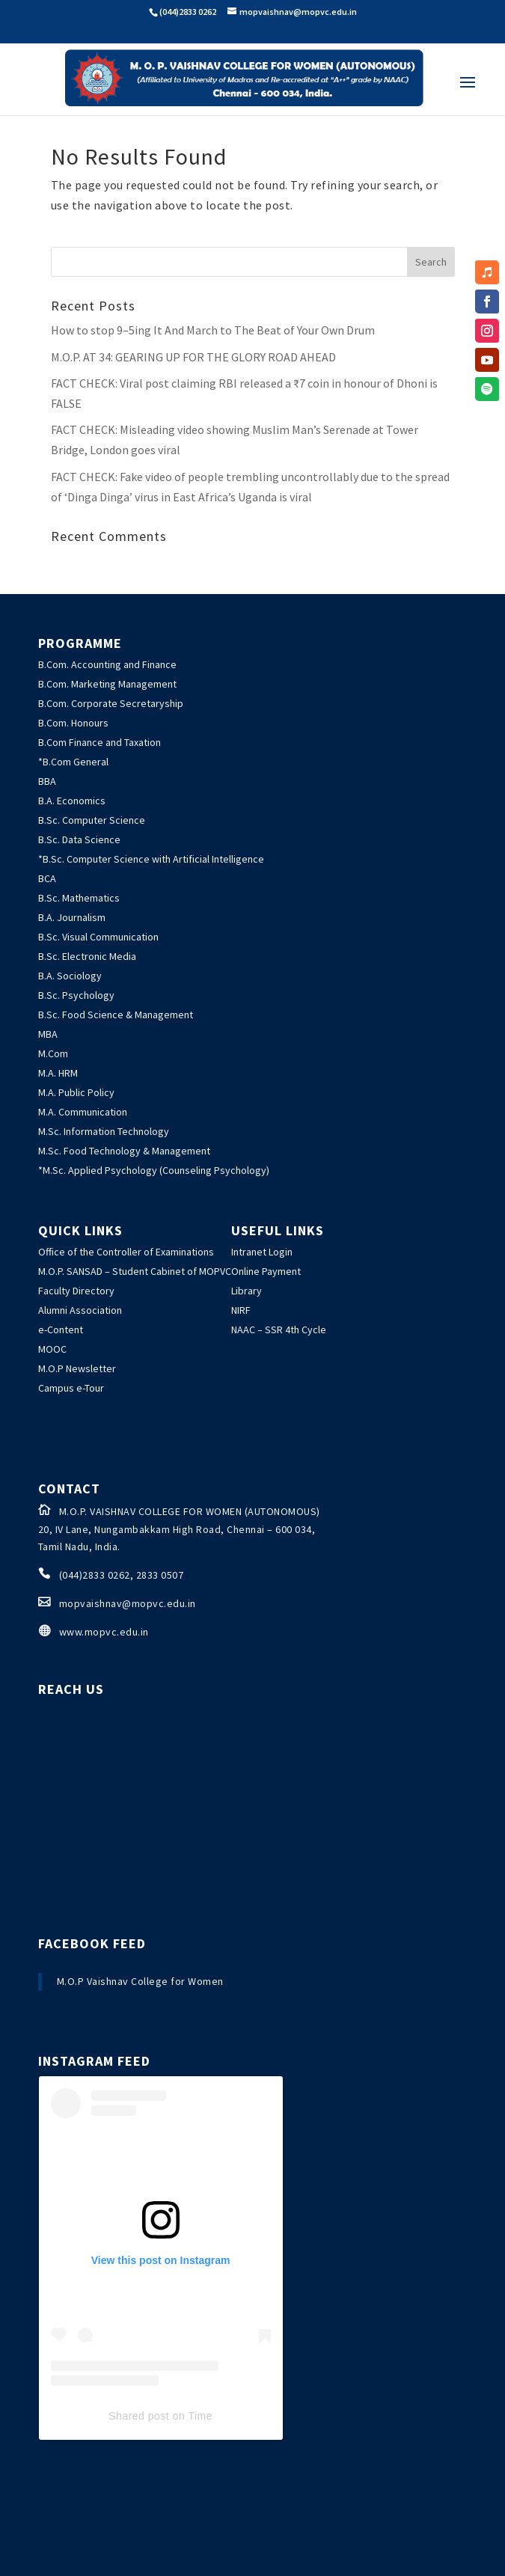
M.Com (53, 1053)
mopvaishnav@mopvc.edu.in (127, 1603)
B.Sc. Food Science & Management (115, 1014)
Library (246, 1290)
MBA (48, 1034)
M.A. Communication (82, 1112)
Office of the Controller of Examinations (126, 1251)
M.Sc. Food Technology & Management (124, 1150)
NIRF (241, 1310)
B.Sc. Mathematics (79, 898)
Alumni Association (80, 1310)
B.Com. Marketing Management (107, 684)
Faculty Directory (76, 1290)
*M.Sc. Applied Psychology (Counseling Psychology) (153, 1170)
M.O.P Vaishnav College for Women (140, 1981)
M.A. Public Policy (76, 1092)
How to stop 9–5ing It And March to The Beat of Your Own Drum (213, 329)
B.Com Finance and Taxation (99, 742)
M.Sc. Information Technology (103, 1131)
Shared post (138, 2416)
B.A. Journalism (71, 917)
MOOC (52, 1349)
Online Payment (266, 1271)
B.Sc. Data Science (79, 839)
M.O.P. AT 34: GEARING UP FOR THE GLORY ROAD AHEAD (193, 356)
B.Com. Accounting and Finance (107, 664)
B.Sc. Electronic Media (87, 956)
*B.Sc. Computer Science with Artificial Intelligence (151, 859)
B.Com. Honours (73, 722)
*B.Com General (73, 761)
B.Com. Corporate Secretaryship (110, 703)
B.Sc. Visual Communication (98, 936)
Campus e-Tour (71, 1388)
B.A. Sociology (70, 975)
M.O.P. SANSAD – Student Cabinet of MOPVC (134, 1271)
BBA (47, 781)
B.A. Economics (71, 800)
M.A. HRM (58, 1073)
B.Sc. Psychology (76, 995)
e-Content (60, 1329)
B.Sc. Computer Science (91, 820)
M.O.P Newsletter (77, 1368)
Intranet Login (262, 1251)
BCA (47, 878)
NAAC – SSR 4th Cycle (278, 1329)
